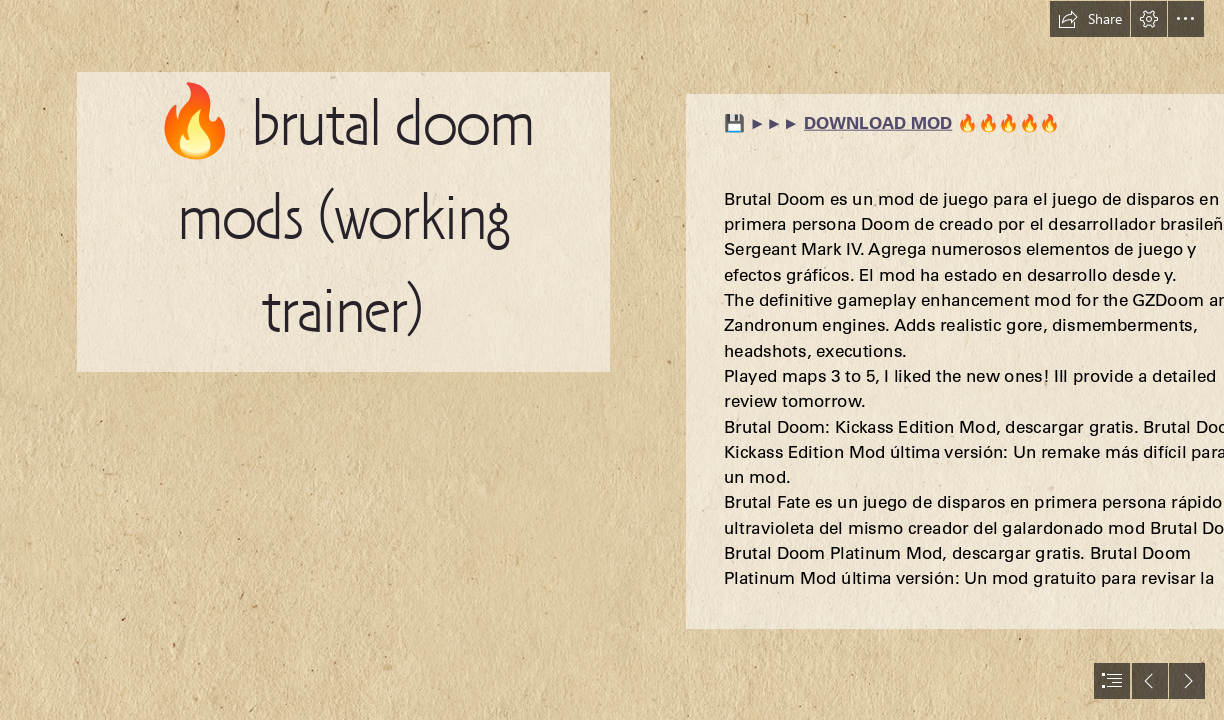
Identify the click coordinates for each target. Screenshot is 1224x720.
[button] (1090, 19)
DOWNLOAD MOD (878, 122)
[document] (612, 360)
